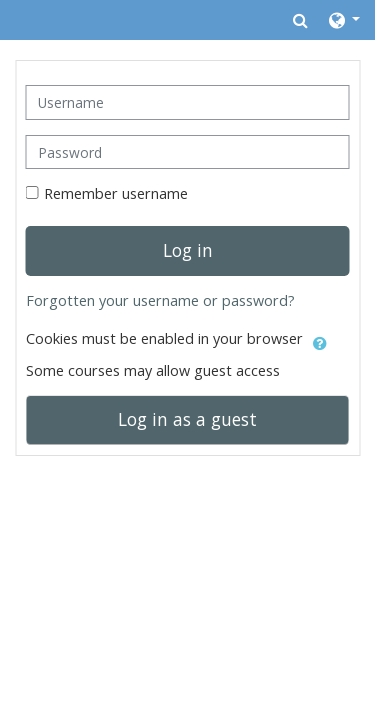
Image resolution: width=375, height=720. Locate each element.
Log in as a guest (187, 419)
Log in (188, 250)
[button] (300, 20)
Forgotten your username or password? (160, 300)
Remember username (116, 193)
